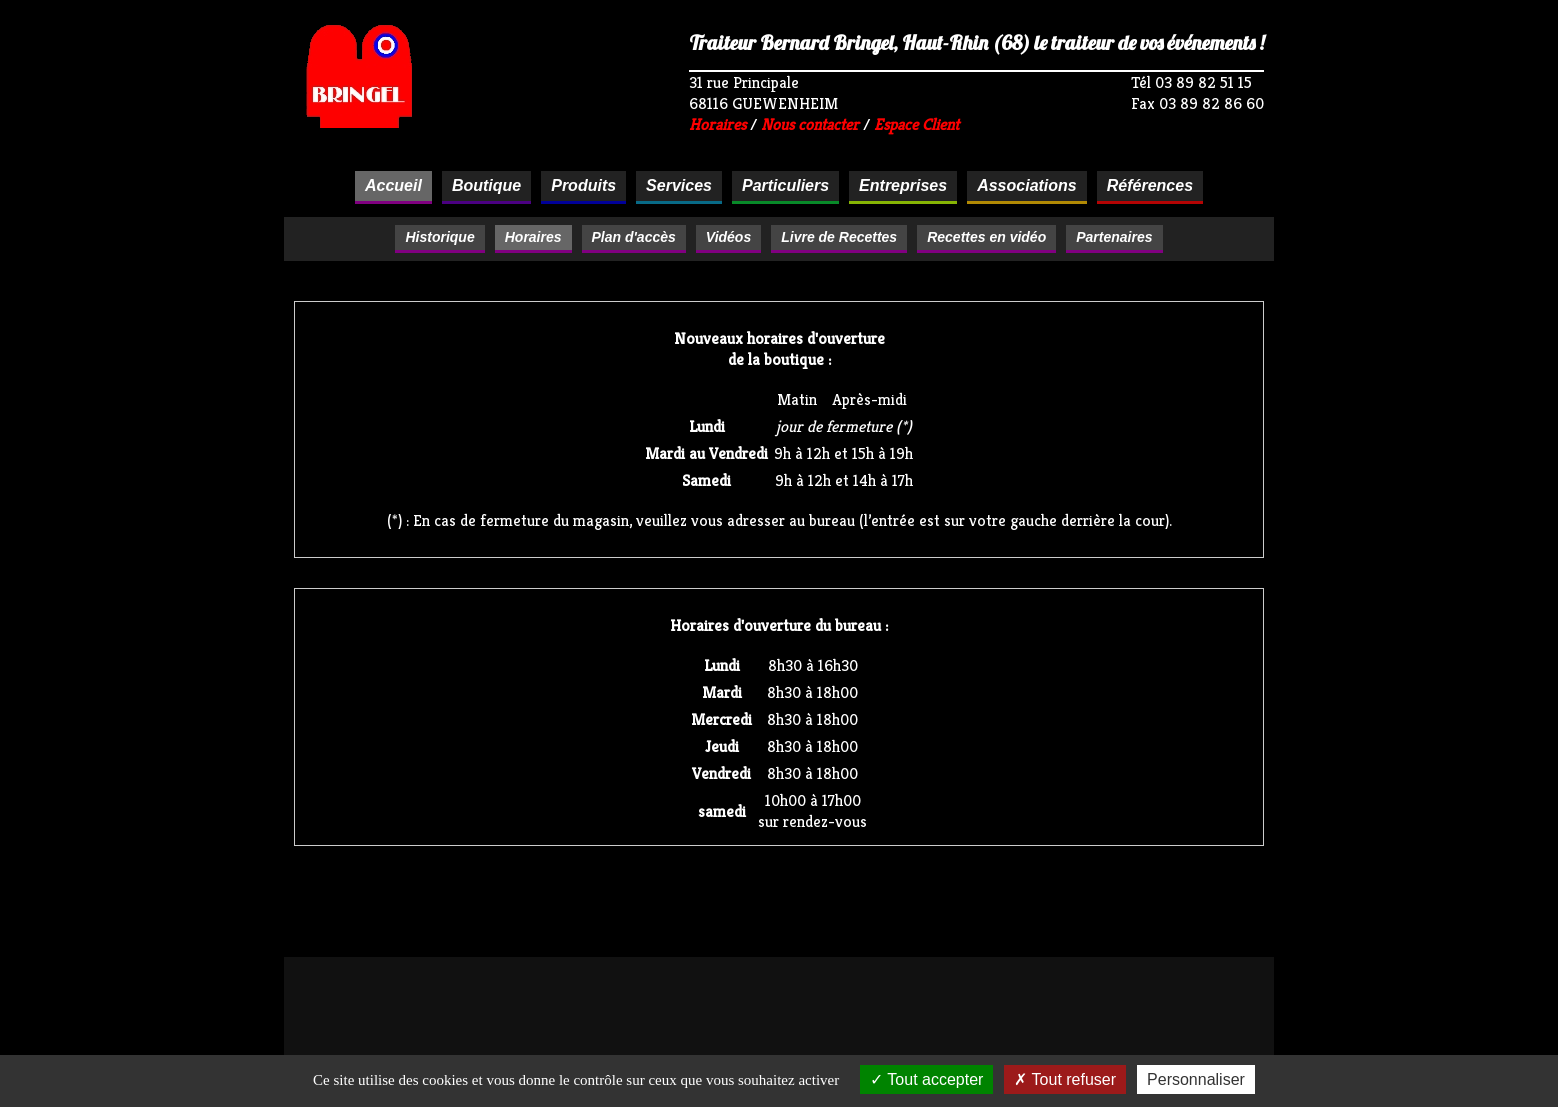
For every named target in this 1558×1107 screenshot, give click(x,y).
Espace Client (916, 124)
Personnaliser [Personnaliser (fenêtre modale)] (1196, 1079)
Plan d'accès (634, 237)
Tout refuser (1065, 1079)
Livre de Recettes (839, 237)
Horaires (717, 124)
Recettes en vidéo (986, 237)
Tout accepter (926, 1079)
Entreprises (903, 185)
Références (1150, 185)
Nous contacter (810, 124)
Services (679, 185)
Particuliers (785, 185)
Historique (439, 237)
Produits (583, 185)
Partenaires (1114, 237)
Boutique (486, 185)
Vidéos (728, 237)
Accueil (393, 185)
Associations (1027, 185)
